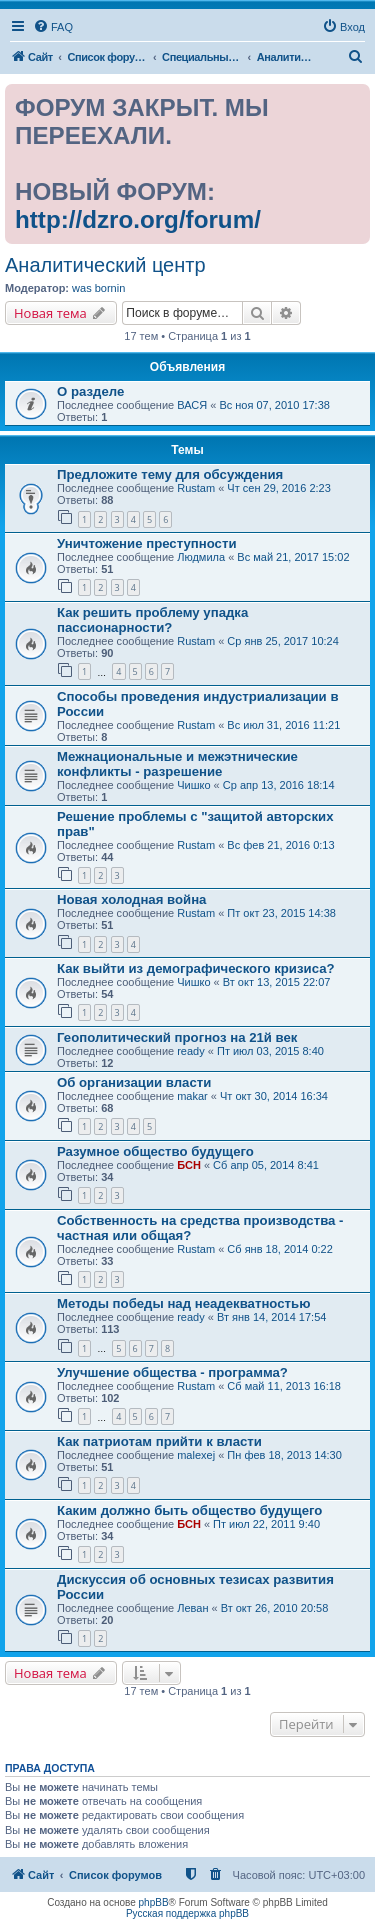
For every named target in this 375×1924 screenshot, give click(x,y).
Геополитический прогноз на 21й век (177, 1037)
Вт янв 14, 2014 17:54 (271, 1317)
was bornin (98, 288)
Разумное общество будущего (155, 1151)
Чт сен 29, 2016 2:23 (278, 488)
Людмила (201, 557)
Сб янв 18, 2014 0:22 (280, 1249)
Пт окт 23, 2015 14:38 (281, 913)
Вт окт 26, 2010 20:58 (275, 1608)
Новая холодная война (131, 899)
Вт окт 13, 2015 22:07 (277, 982)
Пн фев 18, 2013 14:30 (284, 1455)
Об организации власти (134, 1082)
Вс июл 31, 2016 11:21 (283, 725)
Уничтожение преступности (147, 543)
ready (191, 1051)
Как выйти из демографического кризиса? (196, 968)
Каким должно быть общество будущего (189, 1510)
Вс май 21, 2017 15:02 (293, 557)
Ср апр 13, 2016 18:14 (279, 785)
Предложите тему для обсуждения (170, 474)
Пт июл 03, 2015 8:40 (270, 1051)
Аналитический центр (105, 265)
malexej (196, 1455)
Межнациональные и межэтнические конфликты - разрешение (177, 764)
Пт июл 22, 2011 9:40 (266, 1524)
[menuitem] (53, 27)
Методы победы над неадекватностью (183, 1303)
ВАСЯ (192, 405)
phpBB (154, 1902)
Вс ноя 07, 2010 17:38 (274, 405)
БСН (189, 1165)
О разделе (90, 391)
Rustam (196, 488)
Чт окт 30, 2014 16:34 (274, 1096)
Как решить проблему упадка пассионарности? (152, 620)
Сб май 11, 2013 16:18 (284, 1386)
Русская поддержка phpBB (187, 1913)
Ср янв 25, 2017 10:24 (282, 641)
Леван (192, 1608)
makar (192, 1096)
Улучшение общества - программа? (172, 1372)
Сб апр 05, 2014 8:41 (266, 1165)
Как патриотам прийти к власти (159, 1441)
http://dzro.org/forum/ (138, 219)
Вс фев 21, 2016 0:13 (280, 845)
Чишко (193, 785)
